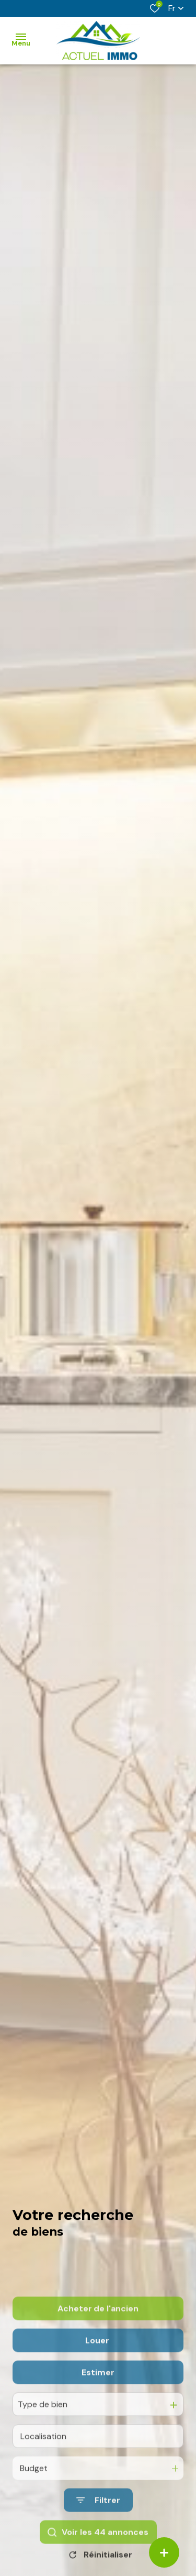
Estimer (98, 2423)
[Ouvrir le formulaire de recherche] (98, 2551)
